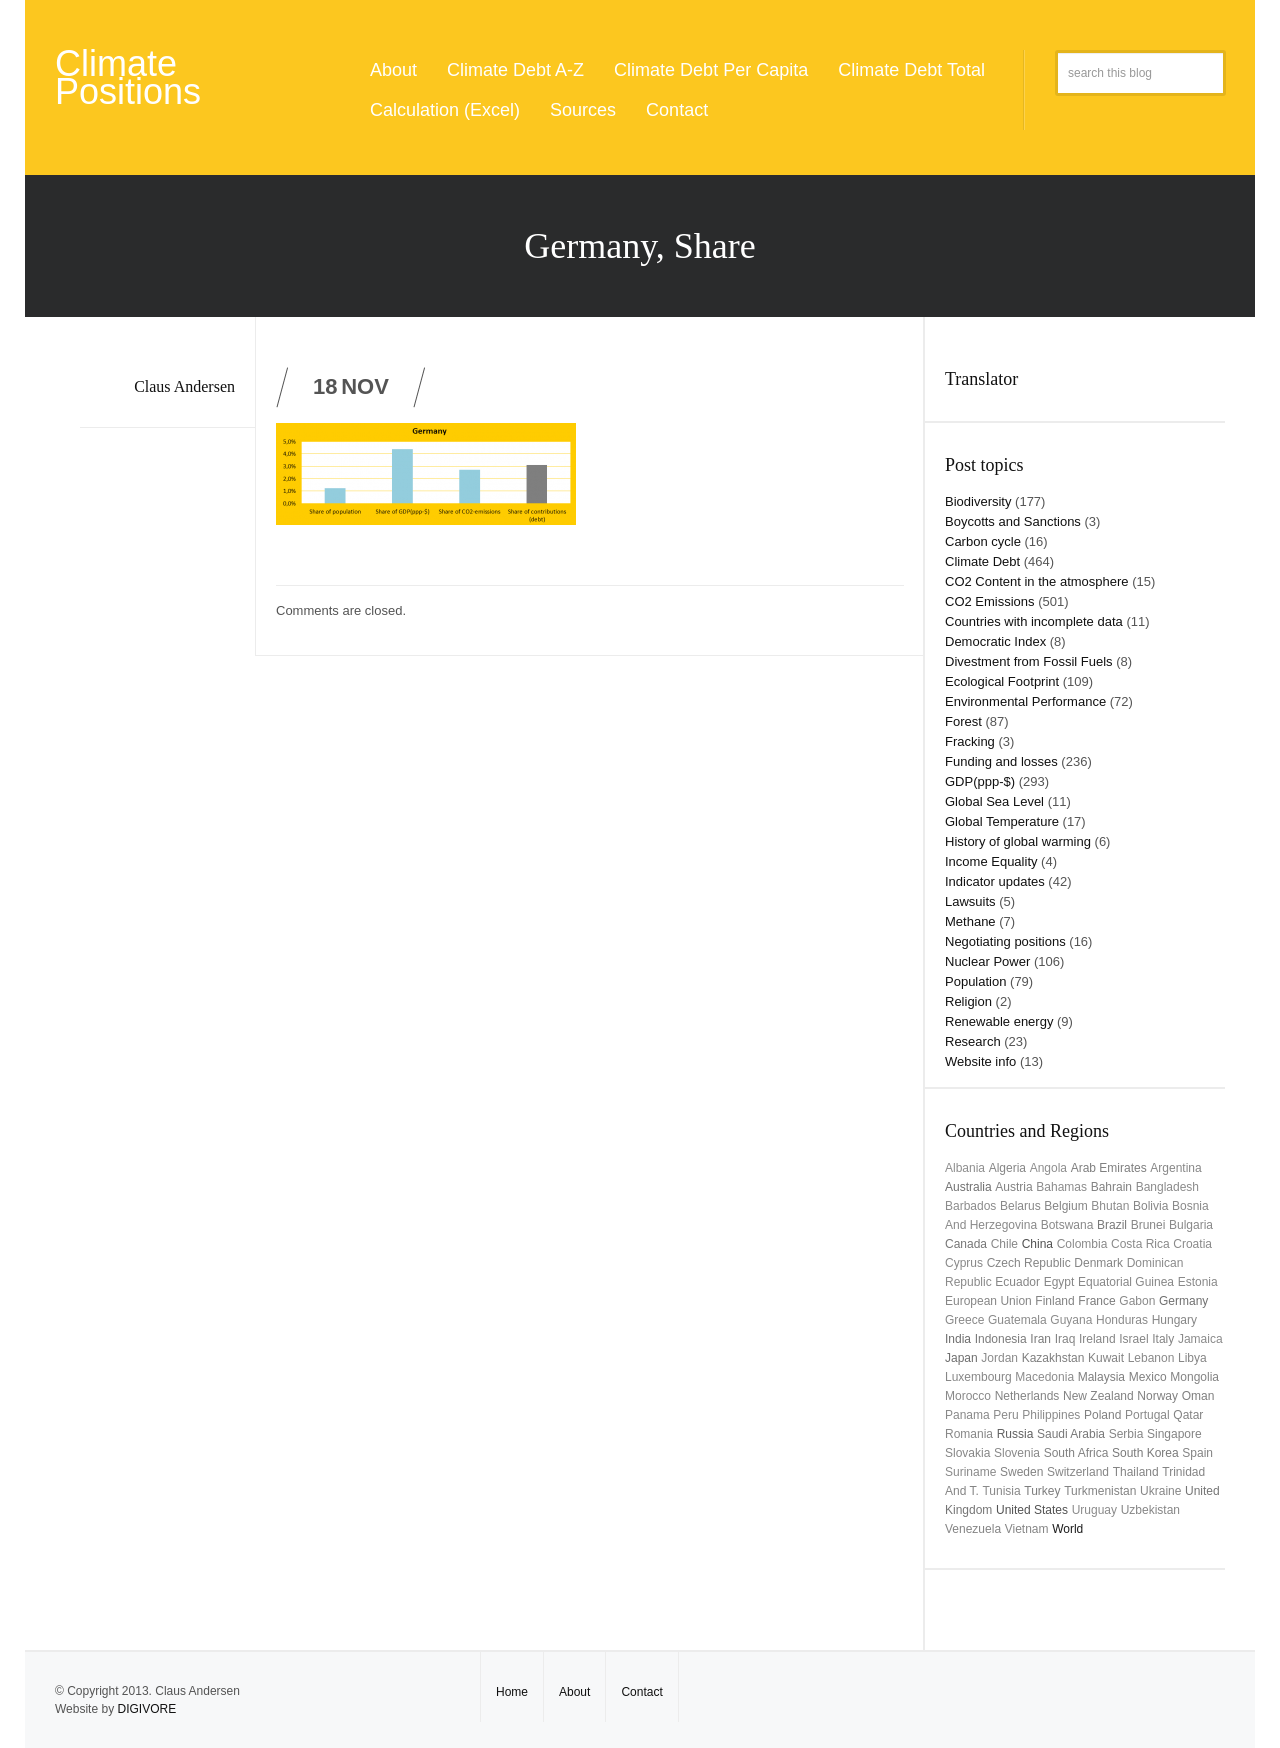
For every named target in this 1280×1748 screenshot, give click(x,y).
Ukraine (1160, 1491)
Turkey (1042, 1491)
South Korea (1145, 1453)
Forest (963, 721)
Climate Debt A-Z (515, 70)
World (1067, 1529)
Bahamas (1061, 1187)
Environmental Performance (1025, 701)
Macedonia (1044, 1377)
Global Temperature (1002, 821)
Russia (1015, 1434)
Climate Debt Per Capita (711, 70)
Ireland (1097, 1339)
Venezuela (973, 1529)
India (958, 1339)
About (393, 70)
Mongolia (1194, 1377)
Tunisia (1001, 1491)
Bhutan (1110, 1206)
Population (975, 981)
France (1096, 1301)
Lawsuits (970, 901)
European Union (988, 1301)
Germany (1183, 1301)
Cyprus (964, 1263)
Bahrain (1111, 1187)
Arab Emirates (1109, 1168)
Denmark (1098, 1263)
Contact (677, 110)
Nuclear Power (987, 961)
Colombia (1082, 1244)
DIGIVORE (146, 1709)
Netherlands (1027, 1396)
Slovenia (1017, 1453)
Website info (980, 1061)
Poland (1102, 1415)
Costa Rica (1140, 1244)
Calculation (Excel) (445, 110)
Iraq (1065, 1339)
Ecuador (1017, 1282)
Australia (968, 1187)
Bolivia (1150, 1206)
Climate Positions (128, 77)
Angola (1048, 1168)
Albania (965, 1168)
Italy (1163, 1339)
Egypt (1059, 1282)
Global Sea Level (994, 801)
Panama (967, 1415)
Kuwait (1106, 1358)
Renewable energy (999, 1021)
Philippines (1051, 1415)
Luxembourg (978, 1377)
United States (1032, 1510)
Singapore (1174, 1434)
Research (973, 1041)
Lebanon (1151, 1358)
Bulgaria (1191, 1225)
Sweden (1021, 1472)
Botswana (1067, 1225)
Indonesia (1001, 1339)
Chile (1004, 1244)
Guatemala (1017, 1320)
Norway (1157, 1396)
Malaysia (1101, 1377)
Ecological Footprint (1002, 681)
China (1037, 1244)
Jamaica (1200, 1339)
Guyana (1071, 1320)
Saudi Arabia (1071, 1434)
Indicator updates (995, 881)
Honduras (1122, 1320)
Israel (1133, 1339)
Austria (1013, 1187)
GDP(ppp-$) (980, 781)
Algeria (1007, 1168)
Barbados (970, 1206)
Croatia (1192, 1244)
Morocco (968, 1396)
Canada (966, 1244)
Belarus (1020, 1206)
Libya (1192, 1358)
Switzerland (1078, 1472)
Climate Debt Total (911, 70)
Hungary (1174, 1320)
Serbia (1126, 1434)
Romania (969, 1434)
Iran (1040, 1339)
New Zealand (1098, 1396)
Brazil (1112, 1225)
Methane (970, 921)
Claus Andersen (184, 386)
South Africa (1076, 1453)
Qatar (1188, 1415)
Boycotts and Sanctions (1013, 521)
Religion (968, 1001)
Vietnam (1027, 1529)
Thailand (1136, 1472)
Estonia (1198, 1282)
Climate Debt (982, 561)
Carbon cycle (983, 541)
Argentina (1175, 1168)
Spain (1197, 1453)
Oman (1198, 1396)
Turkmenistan (1100, 1491)
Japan (961, 1358)
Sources (583, 110)
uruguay (1094, 1510)
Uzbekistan (1150, 1510)
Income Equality (991, 861)
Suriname (970, 1472)
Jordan (999, 1358)
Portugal (1147, 1415)
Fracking (970, 741)
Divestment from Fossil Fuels (1029, 661)
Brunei (1148, 1225)
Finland (1054, 1301)
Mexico (1148, 1377)
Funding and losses (1001, 761)
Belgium (1065, 1206)
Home (512, 1692)
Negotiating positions (1005, 941)
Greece (964, 1320)
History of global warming (1018, 841)
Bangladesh (1167, 1187)
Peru (1005, 1415)
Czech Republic (1029, 1263)
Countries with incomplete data (1034, 621)
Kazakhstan (1053, 1358)
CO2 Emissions (990, 601)
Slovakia (967, 1453)
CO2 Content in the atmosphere (1037, 581)
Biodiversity (978, 501)
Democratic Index (995, 641)
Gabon (1137, 1301)
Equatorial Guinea (1126, 1282)
